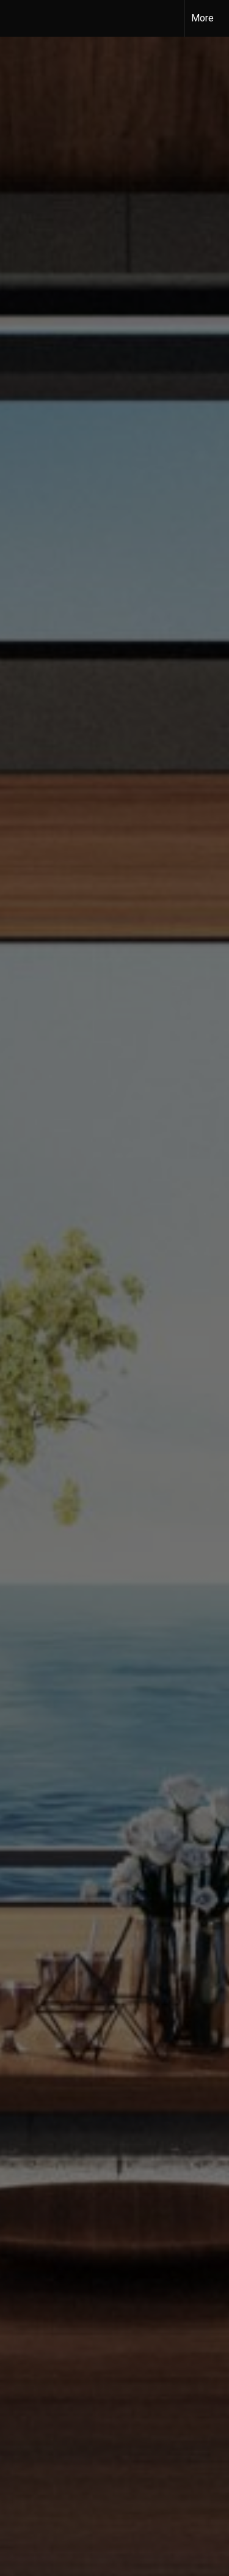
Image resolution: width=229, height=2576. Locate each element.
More (202, 18)
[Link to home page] (20, 18)
